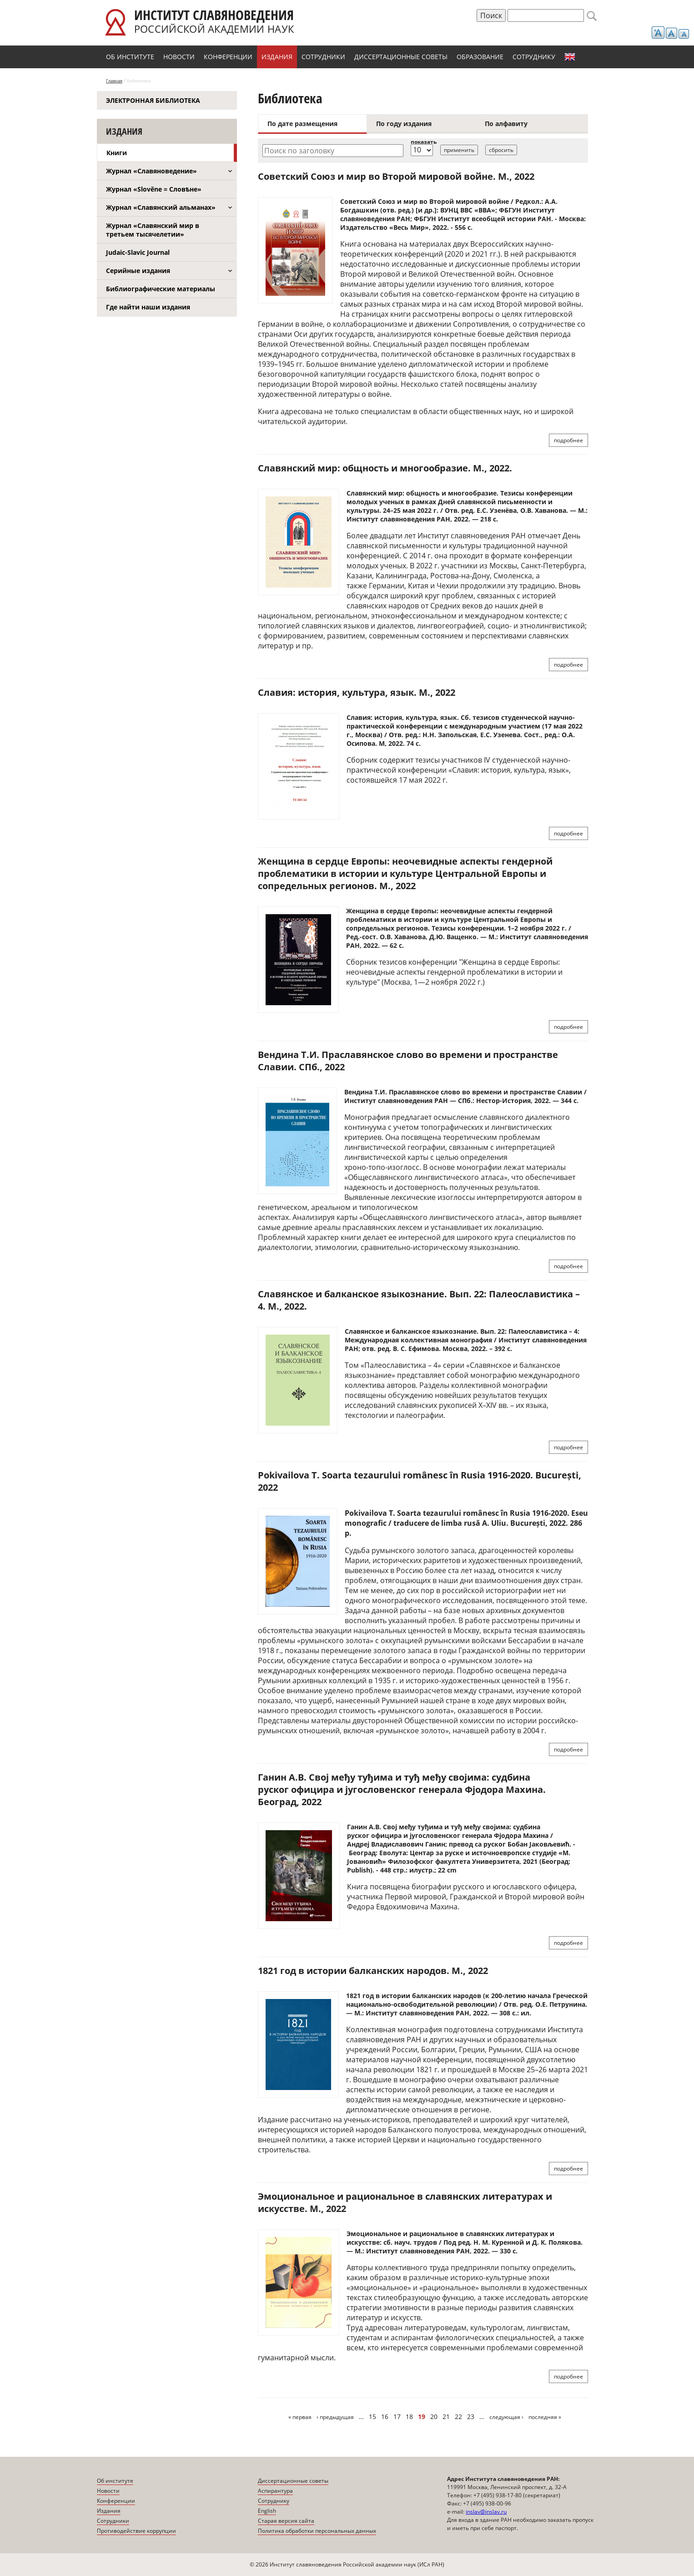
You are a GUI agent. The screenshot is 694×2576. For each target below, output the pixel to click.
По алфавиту (506, 123)
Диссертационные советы (401, 56)
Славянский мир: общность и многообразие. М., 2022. (385, 468)
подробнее (568, 440)
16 (384, 2416)
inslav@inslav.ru (486, 2511)
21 (446, 2416)
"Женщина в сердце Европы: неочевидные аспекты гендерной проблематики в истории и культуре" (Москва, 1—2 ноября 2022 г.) (454, 972)
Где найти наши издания (148, 307)
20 (434, 2416)
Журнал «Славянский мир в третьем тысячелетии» (152, 229)
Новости (179, 56)
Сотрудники (323, 56)
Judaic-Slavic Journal (138, 252)
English (570, 57)
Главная (114, 81)
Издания (277, 56)
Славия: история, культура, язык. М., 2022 (356, 692)
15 (372, 2416)
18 (409, 2416)
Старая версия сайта (286, 2521)
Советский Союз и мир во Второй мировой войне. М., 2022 (396, 176)
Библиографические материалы (160, 288)
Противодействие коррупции (136, 2531)
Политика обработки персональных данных (317, 2531)
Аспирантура (275, 2491)
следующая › (506, 2417)
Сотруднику (534, 56)
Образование (480, 56)
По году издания (404, 123)
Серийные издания (138, 270)
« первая (300, 2417)
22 (458, 2416)
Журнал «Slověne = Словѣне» (153, 189)
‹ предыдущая (335, 2417)
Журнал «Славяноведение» (151, 171)
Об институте (130, 56)
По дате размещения (302, 123)
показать (424, 142)
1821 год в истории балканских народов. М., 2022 (373, 1970)
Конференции (228, 56)
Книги (116, 152)
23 (470, 2416)
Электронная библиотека (153, 100)
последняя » (544, 2417)
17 (397, 2416)
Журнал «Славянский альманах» (161, 207)
